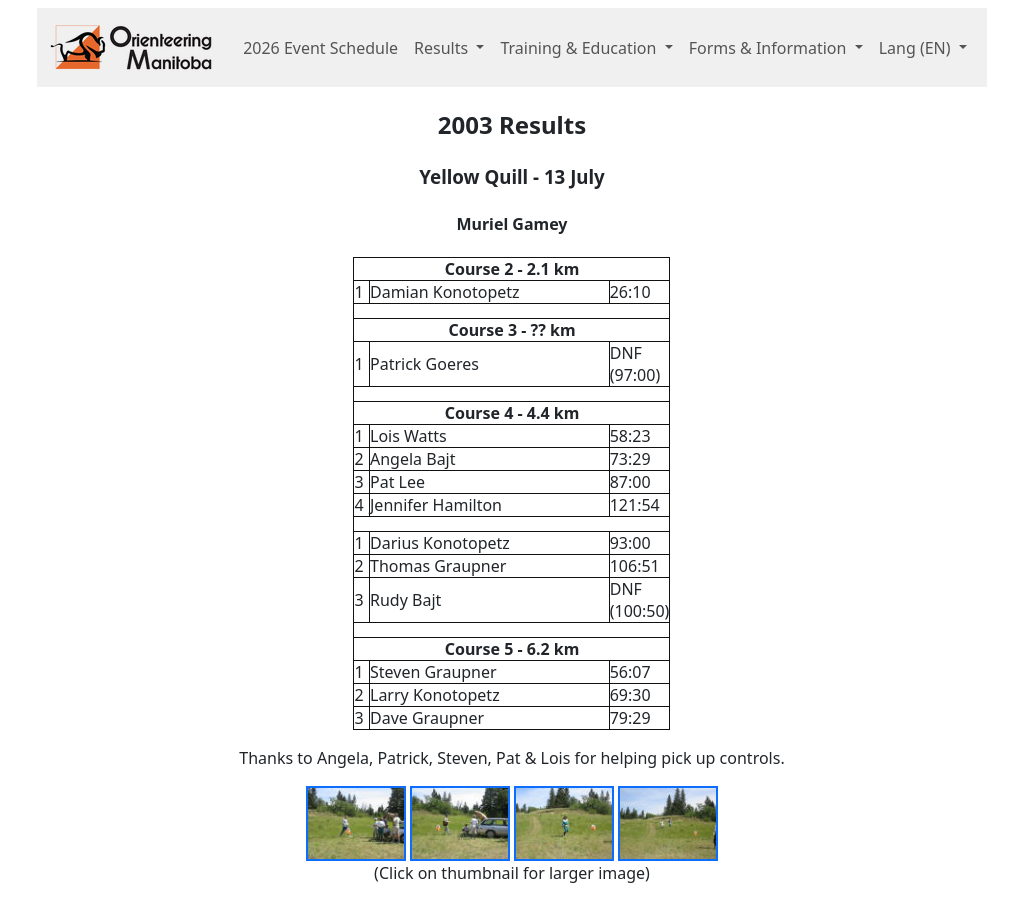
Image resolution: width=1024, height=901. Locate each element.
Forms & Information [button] (770, 48)
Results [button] (443, 48)
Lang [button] (917, 48)
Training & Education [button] (580, 48)
